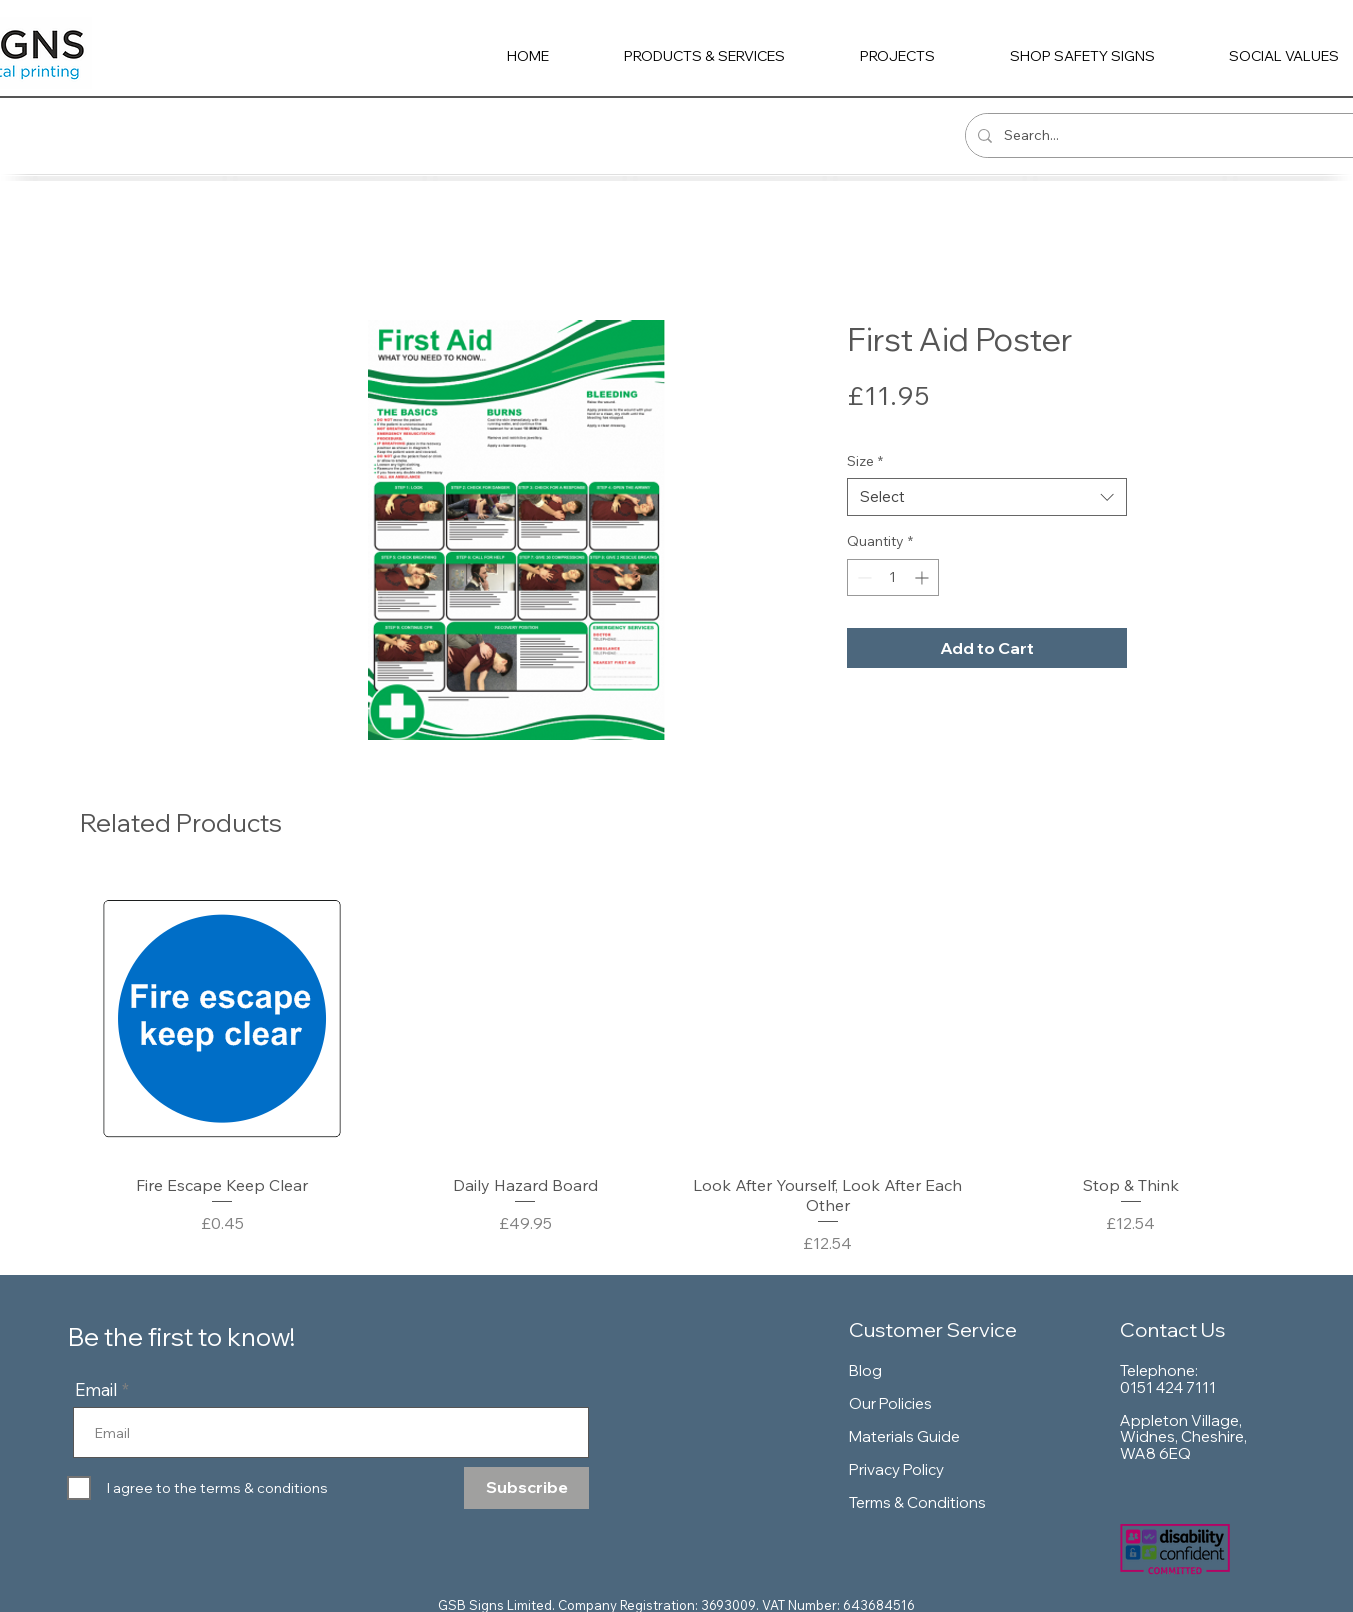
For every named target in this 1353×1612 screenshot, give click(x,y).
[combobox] (987, 497)
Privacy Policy (896, 1469)
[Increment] (923, 577)
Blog (865, 1370)
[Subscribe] (526, 1488)
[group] (676, 1066)
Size (865, 461)
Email (96, 1389)
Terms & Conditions (917, 1502)
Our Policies (890, 1403)
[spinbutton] (893, 577)
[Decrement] (862, 577)
